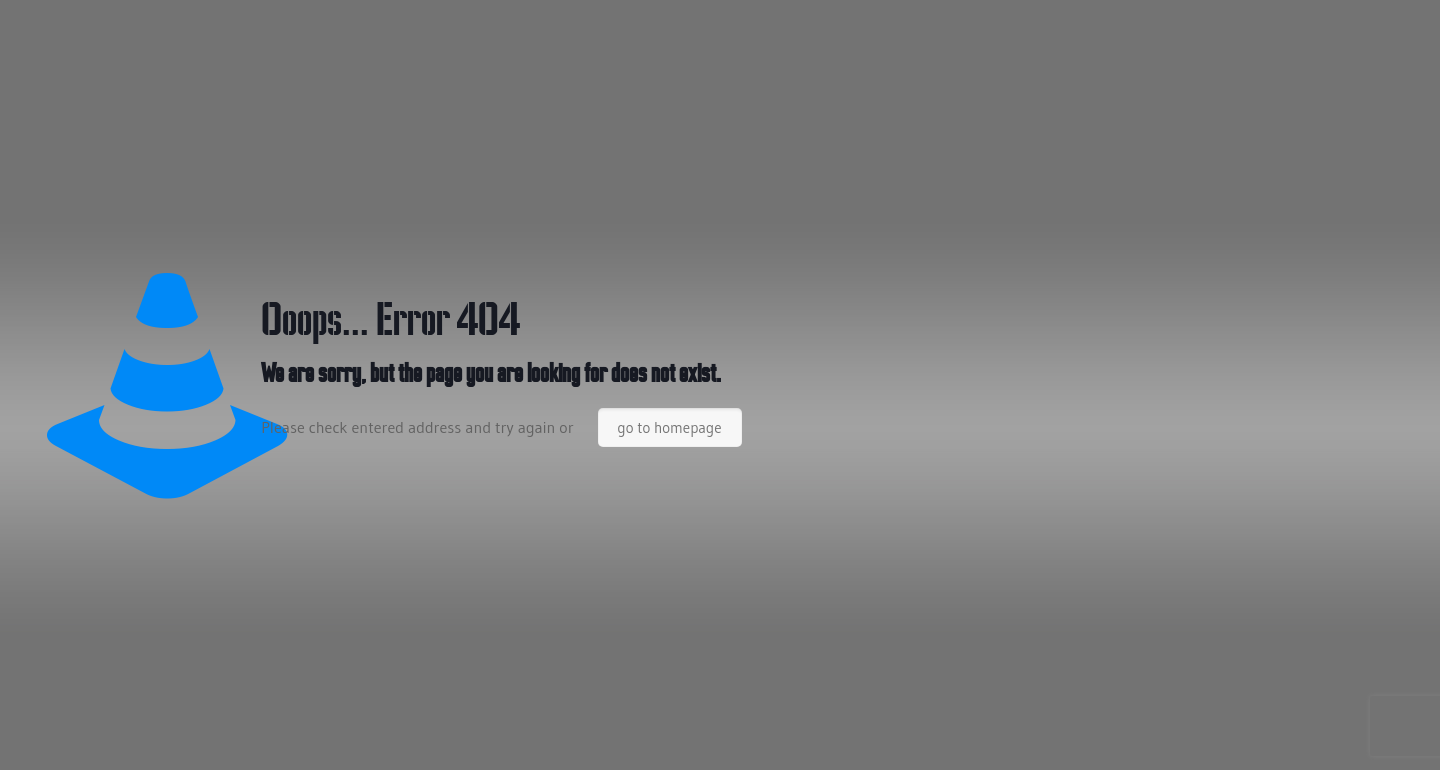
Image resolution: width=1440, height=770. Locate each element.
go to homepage (670, 427)
